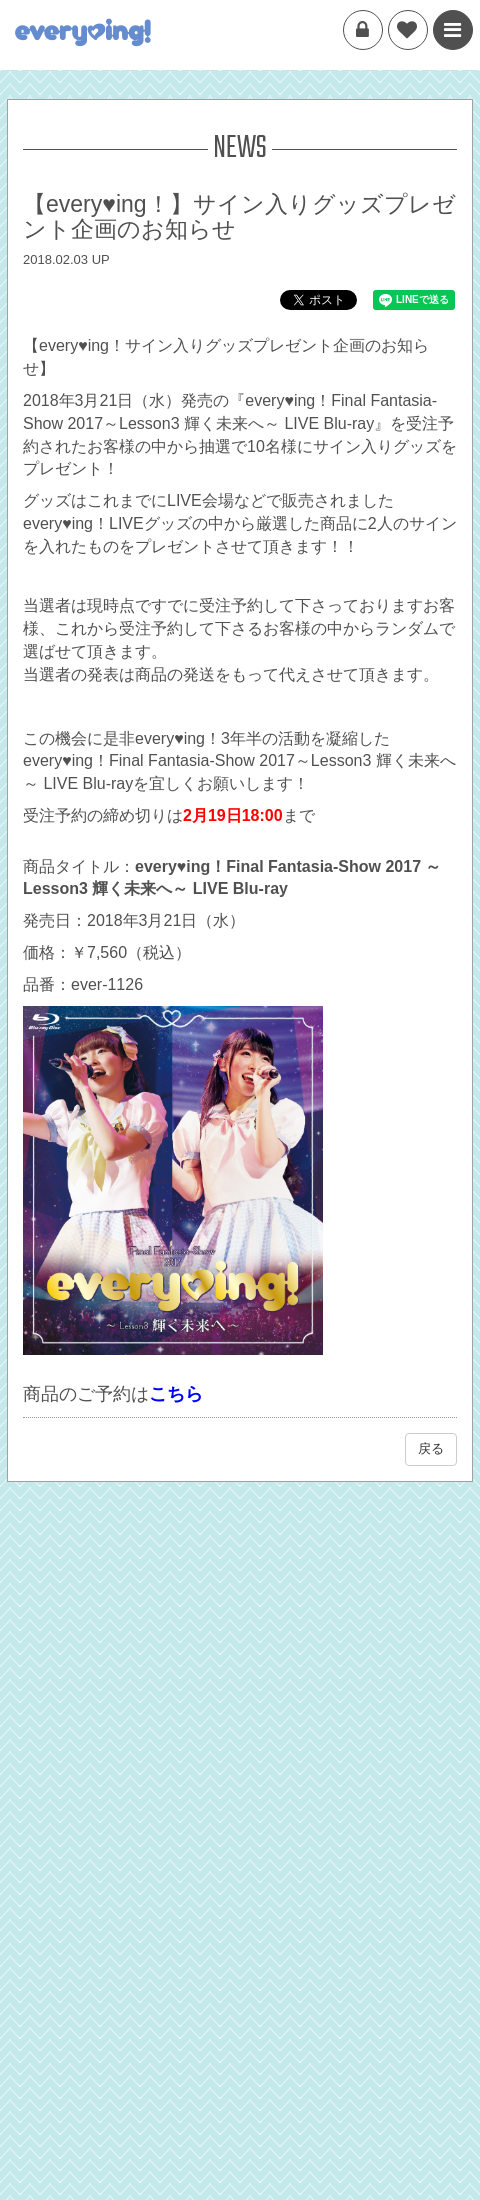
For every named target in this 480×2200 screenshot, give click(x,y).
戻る (431, 1448)
